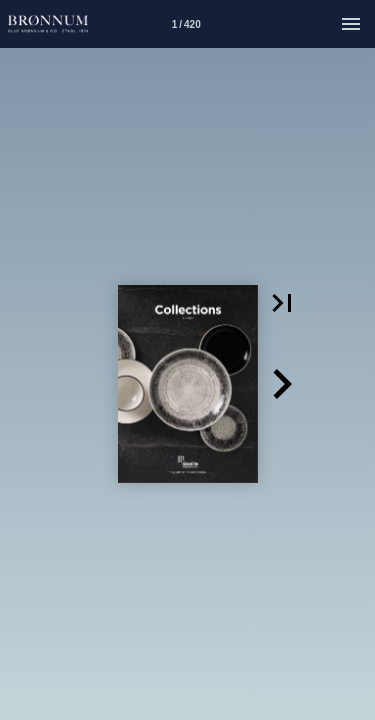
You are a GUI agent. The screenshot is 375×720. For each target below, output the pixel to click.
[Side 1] (186, 24)
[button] (282, 303)
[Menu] (351, 24)
